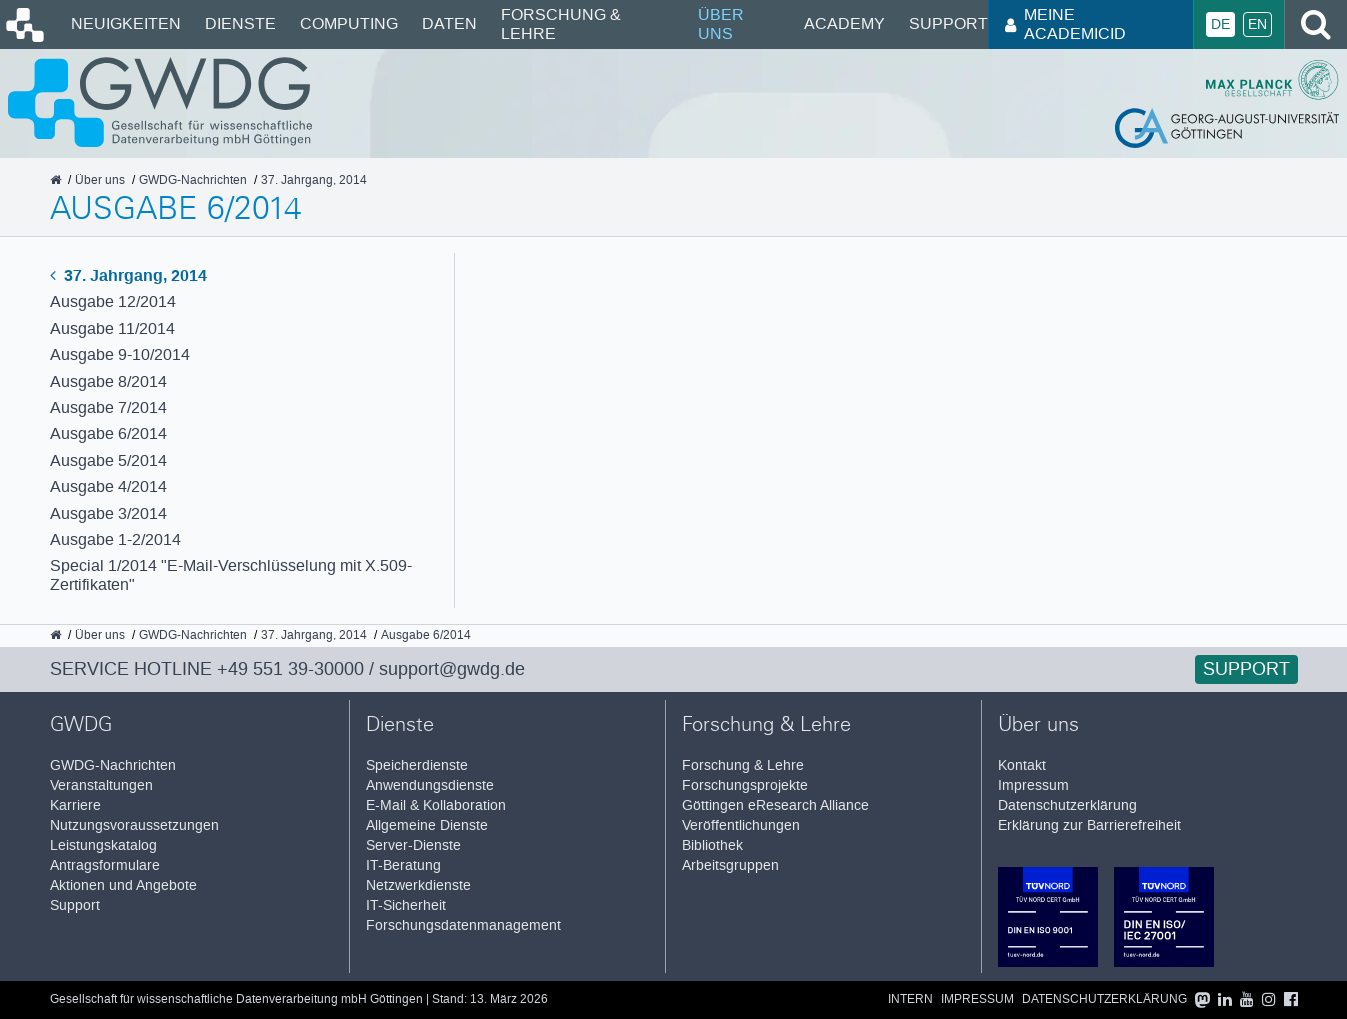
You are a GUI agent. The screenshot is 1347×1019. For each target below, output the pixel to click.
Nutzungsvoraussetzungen (134, 825)
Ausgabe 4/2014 (108, 486)
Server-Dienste (413, 845)
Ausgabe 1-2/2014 (115, 539)
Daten (449, 23)
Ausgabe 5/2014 (108, 460)
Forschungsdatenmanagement (463, 925)
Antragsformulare (105, 865)
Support (948, 23)
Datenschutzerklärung (1067, 805)
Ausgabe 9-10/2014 (120, 354)
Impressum (1033, 785)
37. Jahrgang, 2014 (128, 275)
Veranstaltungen (101, 785)
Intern (910, 999)
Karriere (75, 805)
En (1257, 24)
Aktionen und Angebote (123, 885)
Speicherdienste (417, 765)
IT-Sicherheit (406, 905)
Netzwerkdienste (418, 885)
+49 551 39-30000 (290, 669)
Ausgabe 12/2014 (113, 301)
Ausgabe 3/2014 (108, 513)
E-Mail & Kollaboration (436, 805)
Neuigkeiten (126, 23)
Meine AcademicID (1065, 23)
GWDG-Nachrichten (113, 765)
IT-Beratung (403, 865)
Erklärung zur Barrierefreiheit (1089, 825)
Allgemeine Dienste (427, 825)
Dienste (240, 23)
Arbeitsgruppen (730, 865)
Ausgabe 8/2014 (108, 381)
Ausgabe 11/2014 (112, 328)
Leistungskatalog (103, 845)
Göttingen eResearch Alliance (775, 805)
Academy (844, 23)
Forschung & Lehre (561, 23)
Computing (349, 23)
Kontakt (1022, 765)
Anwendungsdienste (430, 785)
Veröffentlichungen (741, 825)
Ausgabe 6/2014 (108, 433)
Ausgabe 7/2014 (108, 407)
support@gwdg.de (452, 669)
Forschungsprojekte (745, 785)
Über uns (721, 23)
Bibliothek (712, 845)
